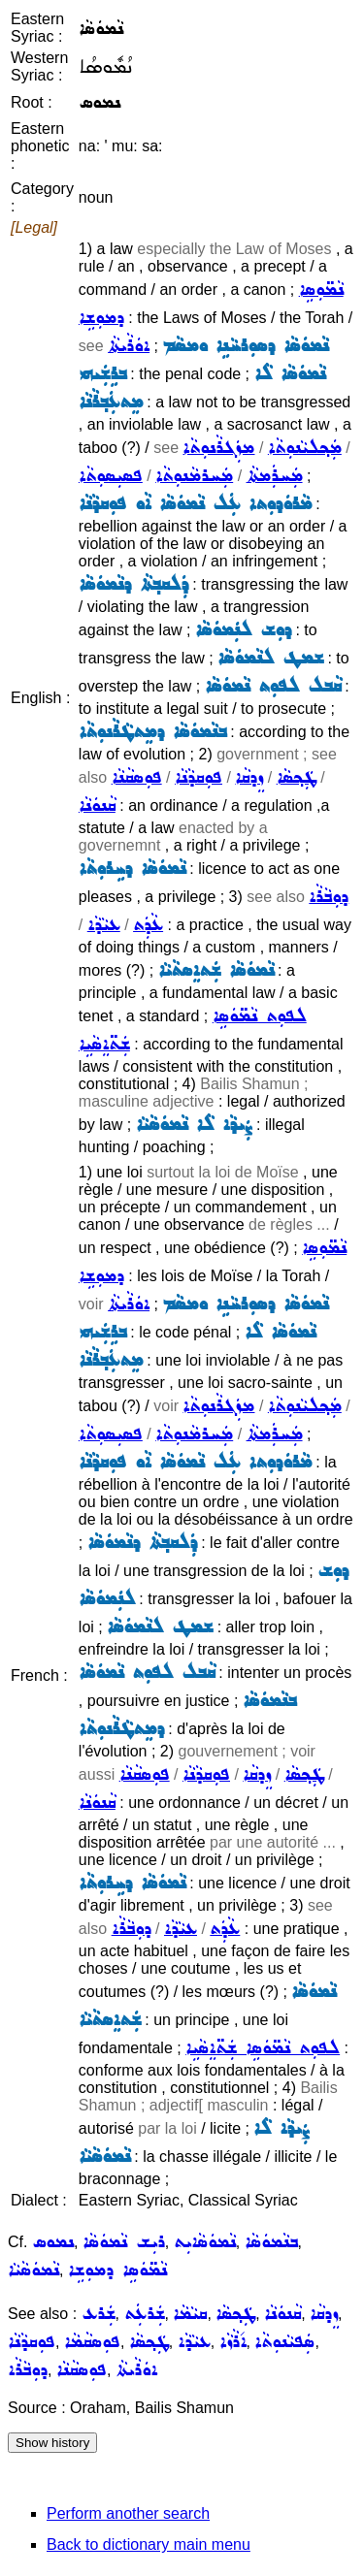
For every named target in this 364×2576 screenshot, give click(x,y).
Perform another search (128, 2513)
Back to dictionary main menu (148, 2544)
